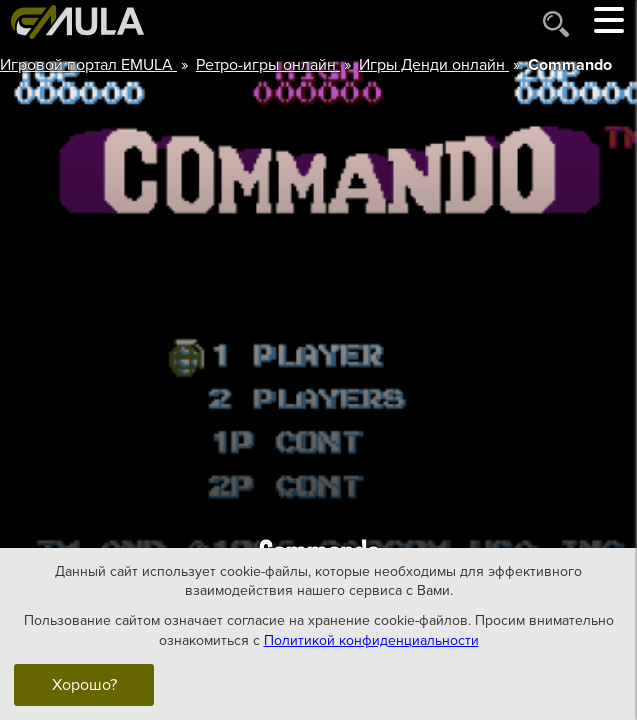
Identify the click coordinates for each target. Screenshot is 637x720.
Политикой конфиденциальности (371, 639)
